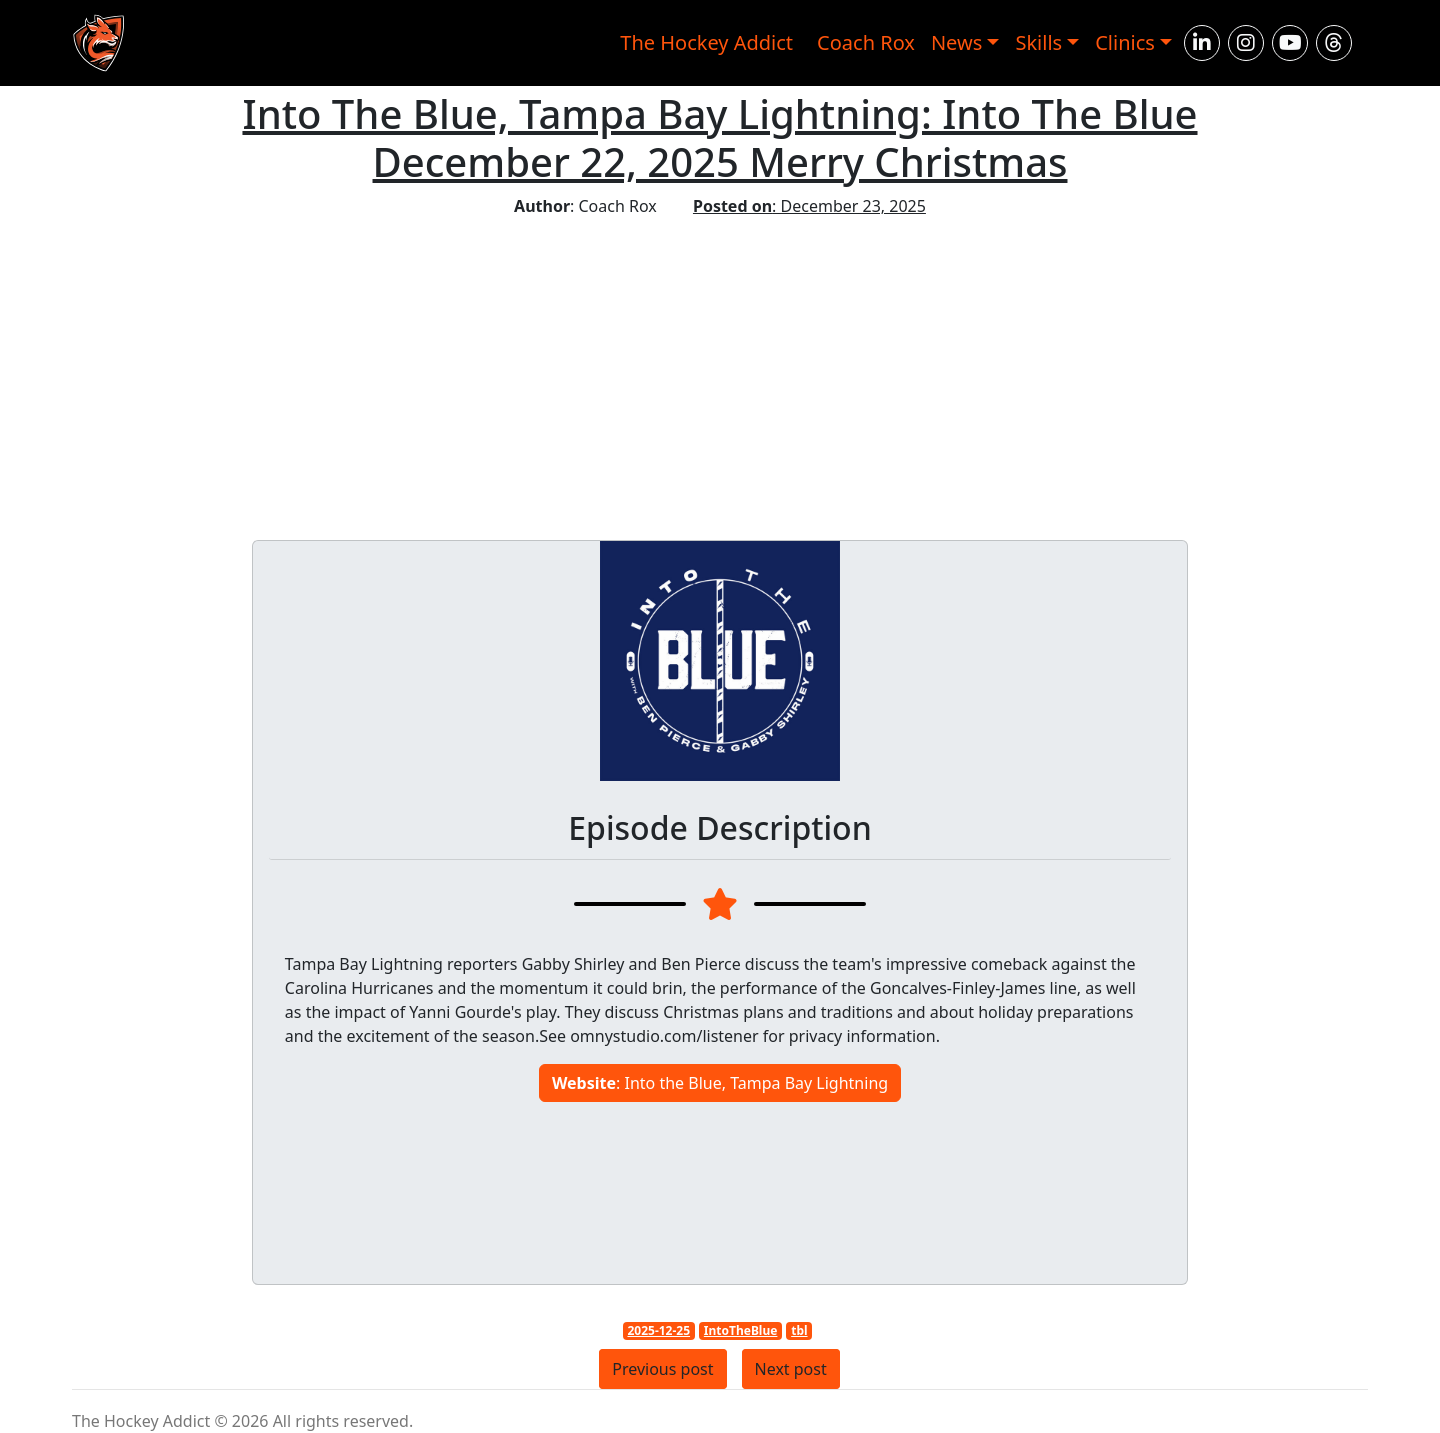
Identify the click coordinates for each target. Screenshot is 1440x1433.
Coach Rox (866, 42)
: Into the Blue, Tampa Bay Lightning (720, 1083)
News (956, 42)
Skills (1038, 42)
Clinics (1125, 42)
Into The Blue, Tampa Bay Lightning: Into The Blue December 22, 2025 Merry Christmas (719, 137)
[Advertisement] (720, 368)
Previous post (662, 1369)
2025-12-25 (658, 1330)
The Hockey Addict (706, 42)
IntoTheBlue (741, 1330)
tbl (799, 1330)
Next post (791, 1369)
